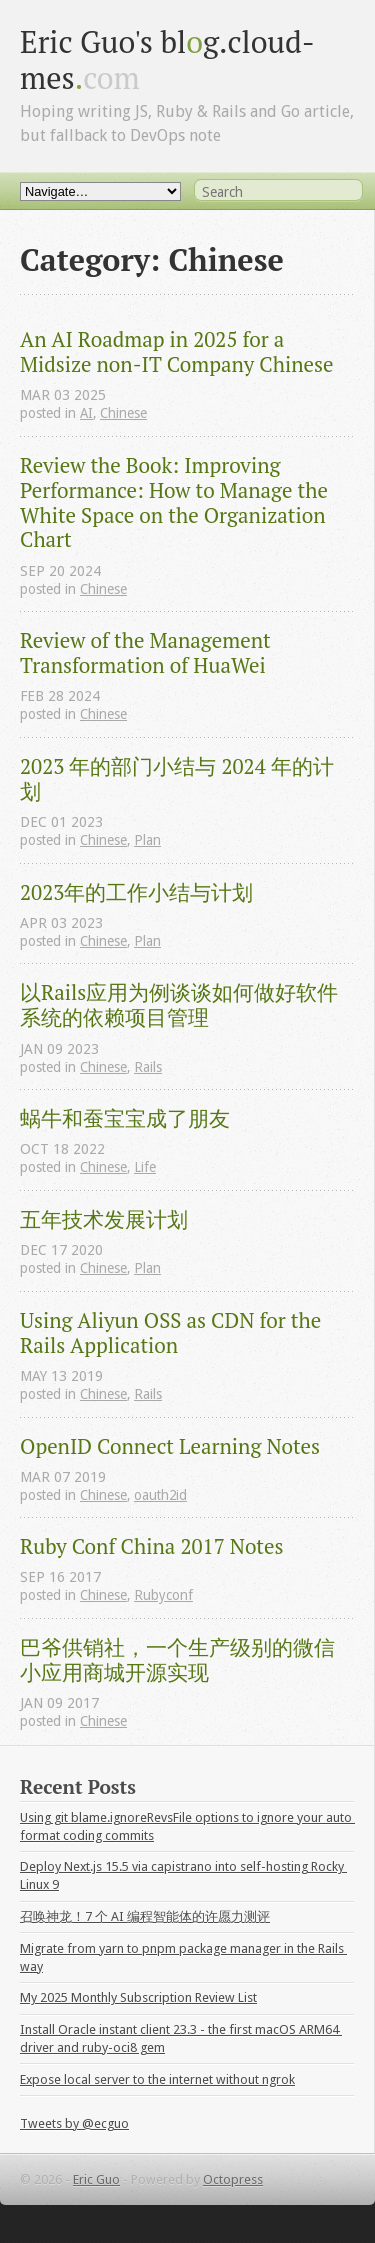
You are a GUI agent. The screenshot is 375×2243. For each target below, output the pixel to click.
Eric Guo (96, 2179)
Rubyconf (163, 1595)
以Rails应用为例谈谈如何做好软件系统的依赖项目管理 (179, 1005)
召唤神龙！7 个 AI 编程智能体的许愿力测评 (145, 1916)
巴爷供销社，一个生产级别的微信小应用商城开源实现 (177, 1660)
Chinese (123, 413)
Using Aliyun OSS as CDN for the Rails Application (173, 1333)
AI (86, 413)
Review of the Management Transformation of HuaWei (148, 653)
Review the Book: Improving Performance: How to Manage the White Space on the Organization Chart (176, 503)
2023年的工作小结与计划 (136, 892)
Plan (147, 840)
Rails (148, 1067)
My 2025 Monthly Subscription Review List (138, 1997)
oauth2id (160, 1495)
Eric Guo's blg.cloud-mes (167, 59)
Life (145, 1167)
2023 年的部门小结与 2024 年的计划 (177, 779)
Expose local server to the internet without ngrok (157, 2079)
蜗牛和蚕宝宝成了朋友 (125, 1118)
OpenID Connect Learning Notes (170, 1446)
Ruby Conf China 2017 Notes (151, 1546)
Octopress (233, 2179)
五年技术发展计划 (104, 1219)
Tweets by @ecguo (74, 2123)
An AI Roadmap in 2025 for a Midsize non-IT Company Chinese (176, 352)
